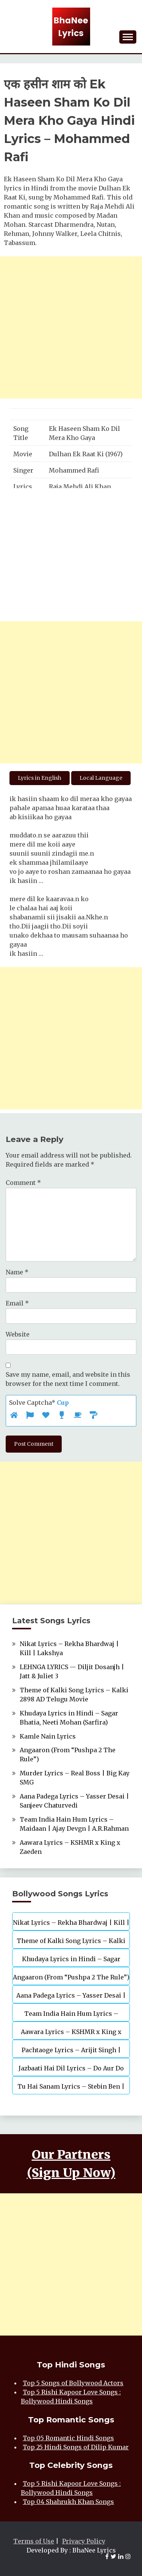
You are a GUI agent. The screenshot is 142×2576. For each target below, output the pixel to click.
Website (18, 1334)
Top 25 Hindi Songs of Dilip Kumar (76, 2447)
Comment (23, 1182)
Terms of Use (33, 2541)
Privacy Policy (83, 2541)
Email (17, 1303)
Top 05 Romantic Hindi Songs (68, 2438)
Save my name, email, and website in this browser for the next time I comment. (68, 1379)
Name (17, 1272)
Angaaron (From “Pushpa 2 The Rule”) (71, 1977)
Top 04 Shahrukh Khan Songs (68, 2501)
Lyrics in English (39, 777)
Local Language (101, 777)
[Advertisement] (71, 327)
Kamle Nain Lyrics (48, 1736)
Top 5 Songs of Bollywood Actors (73, 2383)
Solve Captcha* (39, 1402)
